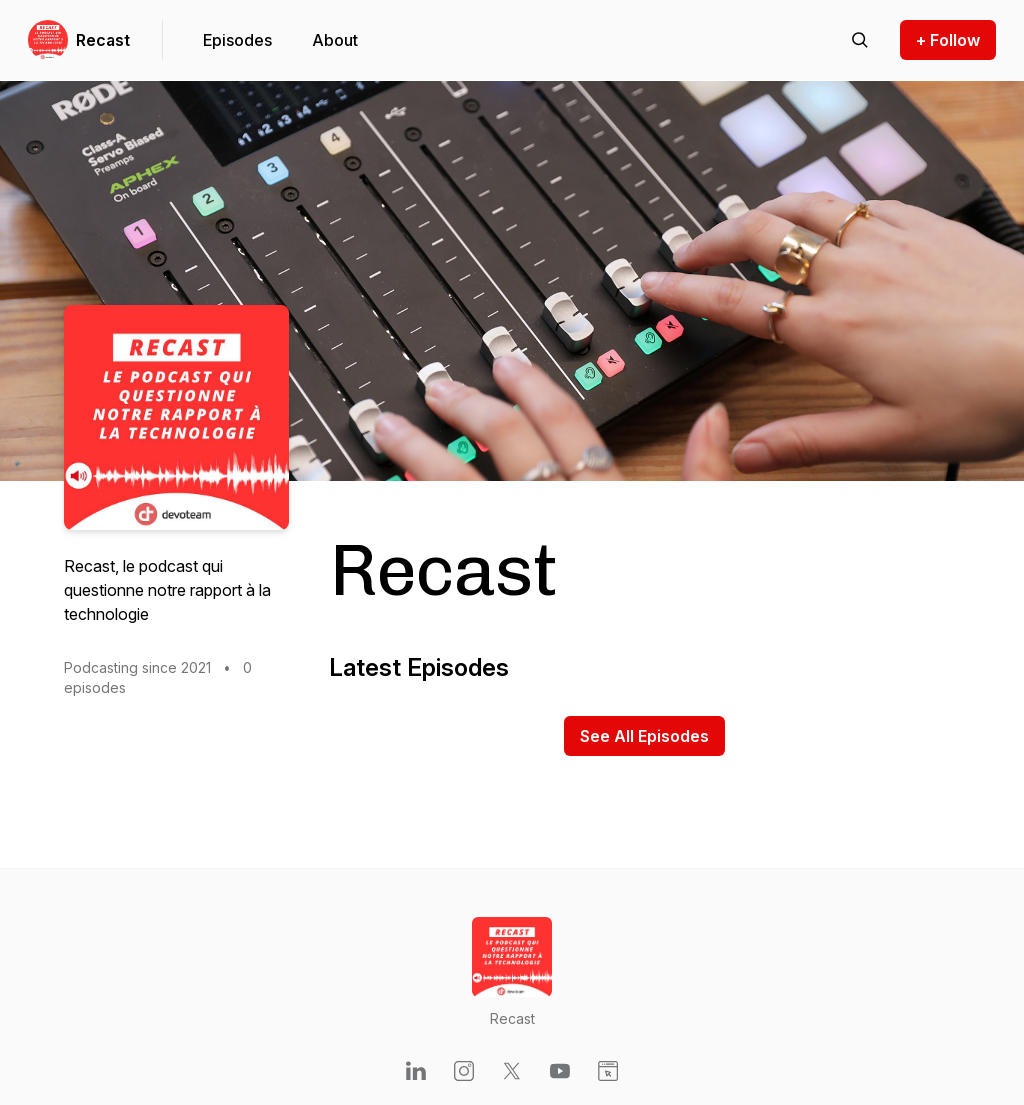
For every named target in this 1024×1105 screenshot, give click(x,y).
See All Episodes (644, 736)
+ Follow (948, 40)
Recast (103, 40)
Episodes (237, 40)
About (335, 40)
